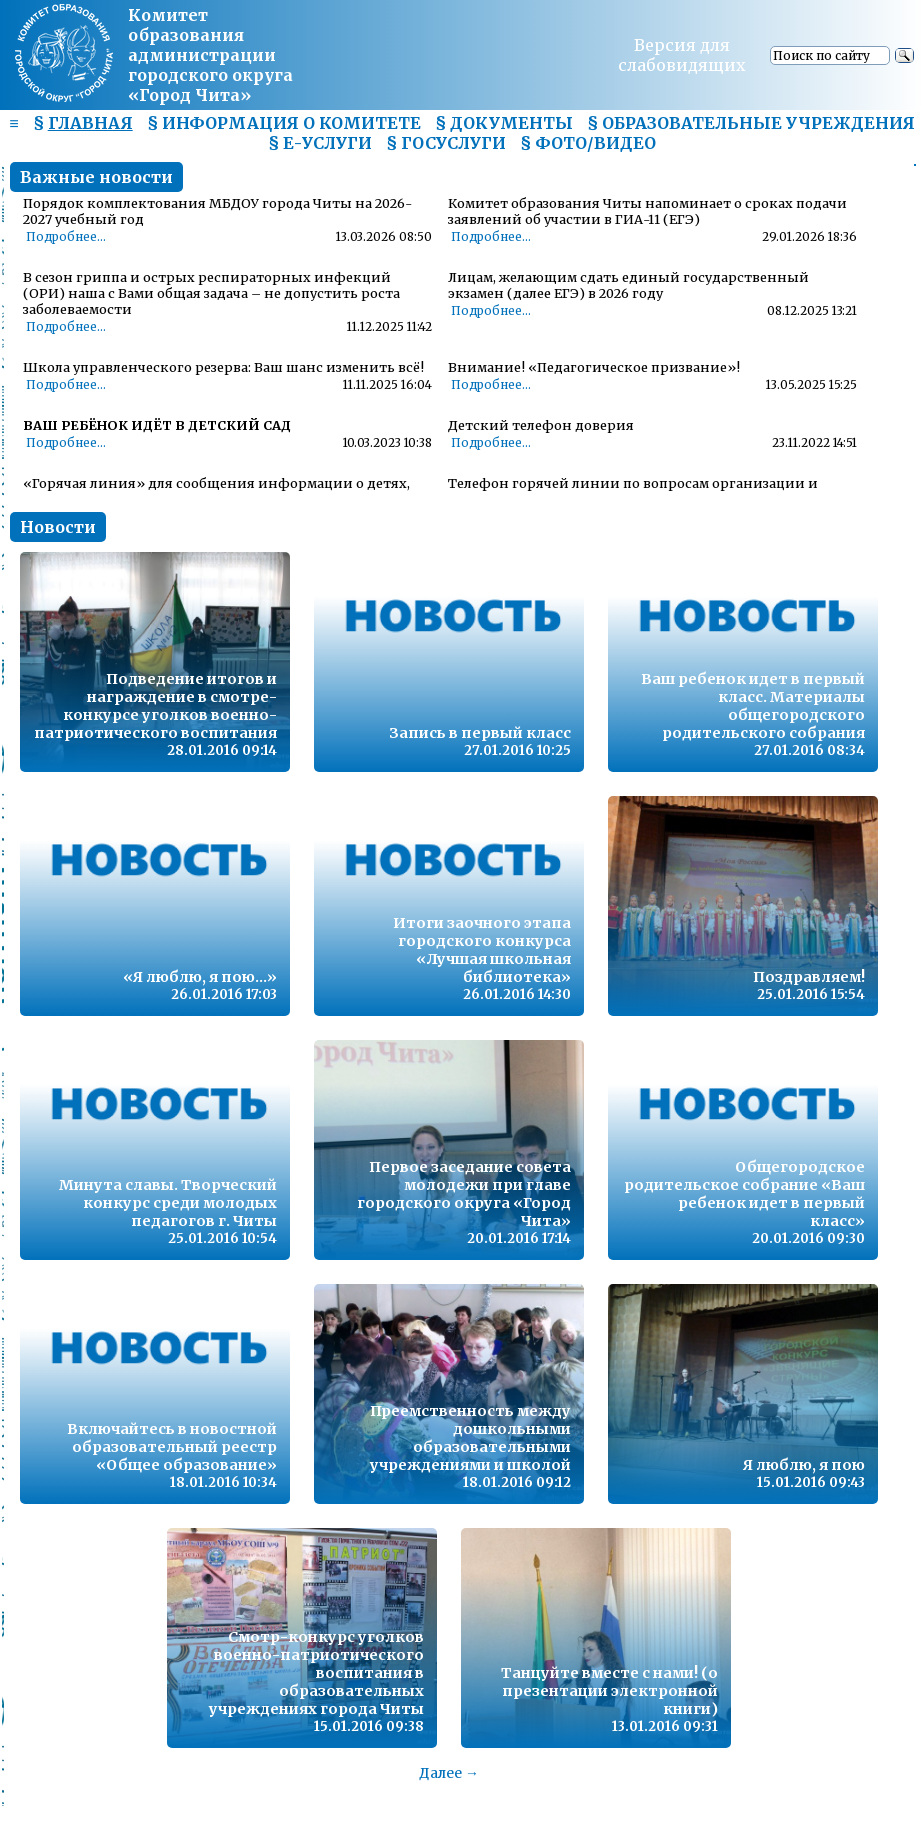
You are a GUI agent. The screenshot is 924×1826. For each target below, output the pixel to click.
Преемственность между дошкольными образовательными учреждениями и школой (470, 1438)
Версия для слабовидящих (682, 55)
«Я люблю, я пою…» (200, 977)
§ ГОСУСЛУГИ (446, 143)
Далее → (449, 1773)
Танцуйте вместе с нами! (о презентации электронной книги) (609, 1691)
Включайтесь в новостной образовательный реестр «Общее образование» (172, 1447)
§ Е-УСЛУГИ (320, 143)
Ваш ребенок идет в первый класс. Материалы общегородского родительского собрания (753, 706)
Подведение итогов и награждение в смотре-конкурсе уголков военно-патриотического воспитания (155, 706)
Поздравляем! (809, 977)
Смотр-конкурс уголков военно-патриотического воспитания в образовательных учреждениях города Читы (316, 1673)
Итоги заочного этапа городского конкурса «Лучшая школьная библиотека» (482, 950)
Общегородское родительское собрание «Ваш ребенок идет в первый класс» (744, 1194)
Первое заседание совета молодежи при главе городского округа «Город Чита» (464, 1194)
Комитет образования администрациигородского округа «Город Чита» (210, 55)
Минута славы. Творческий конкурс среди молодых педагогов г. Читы (168, 1203)
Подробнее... (66, 237)
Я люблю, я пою (804, 1465)
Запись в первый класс (480, 733)
